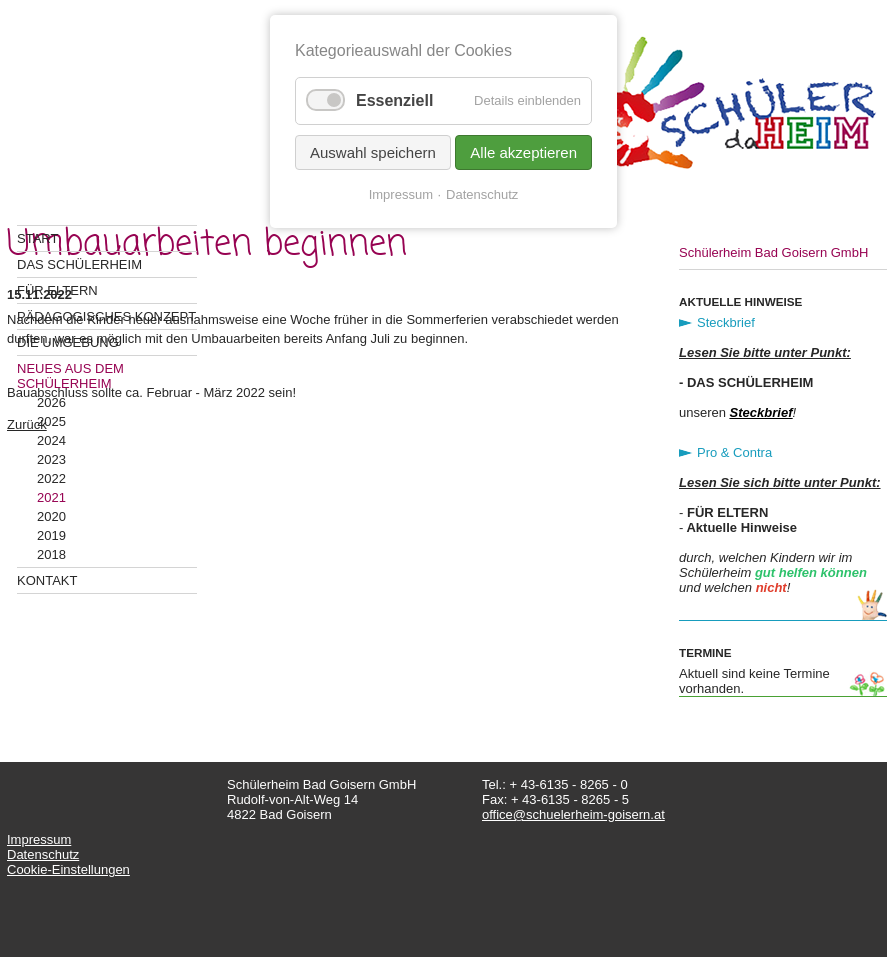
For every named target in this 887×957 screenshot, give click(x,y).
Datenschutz (43, 854)
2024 (51, 440)
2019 (51, 535)
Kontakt (47, 580)
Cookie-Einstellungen (68, 869)
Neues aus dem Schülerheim (70, 376)
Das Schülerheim (79, 264)
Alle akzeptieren (523, 152)
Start (37, 238)
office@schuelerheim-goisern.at (573, 814)
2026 (51, 402)
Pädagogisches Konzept (106, 316)
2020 (51, 516)
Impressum (39, 839)
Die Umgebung (68, 342)
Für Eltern (57, 290)
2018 (51, 554)
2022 (51, 478)
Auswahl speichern (373, 152)
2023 (51, 459)
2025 (51, 421)
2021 (51, 497)
